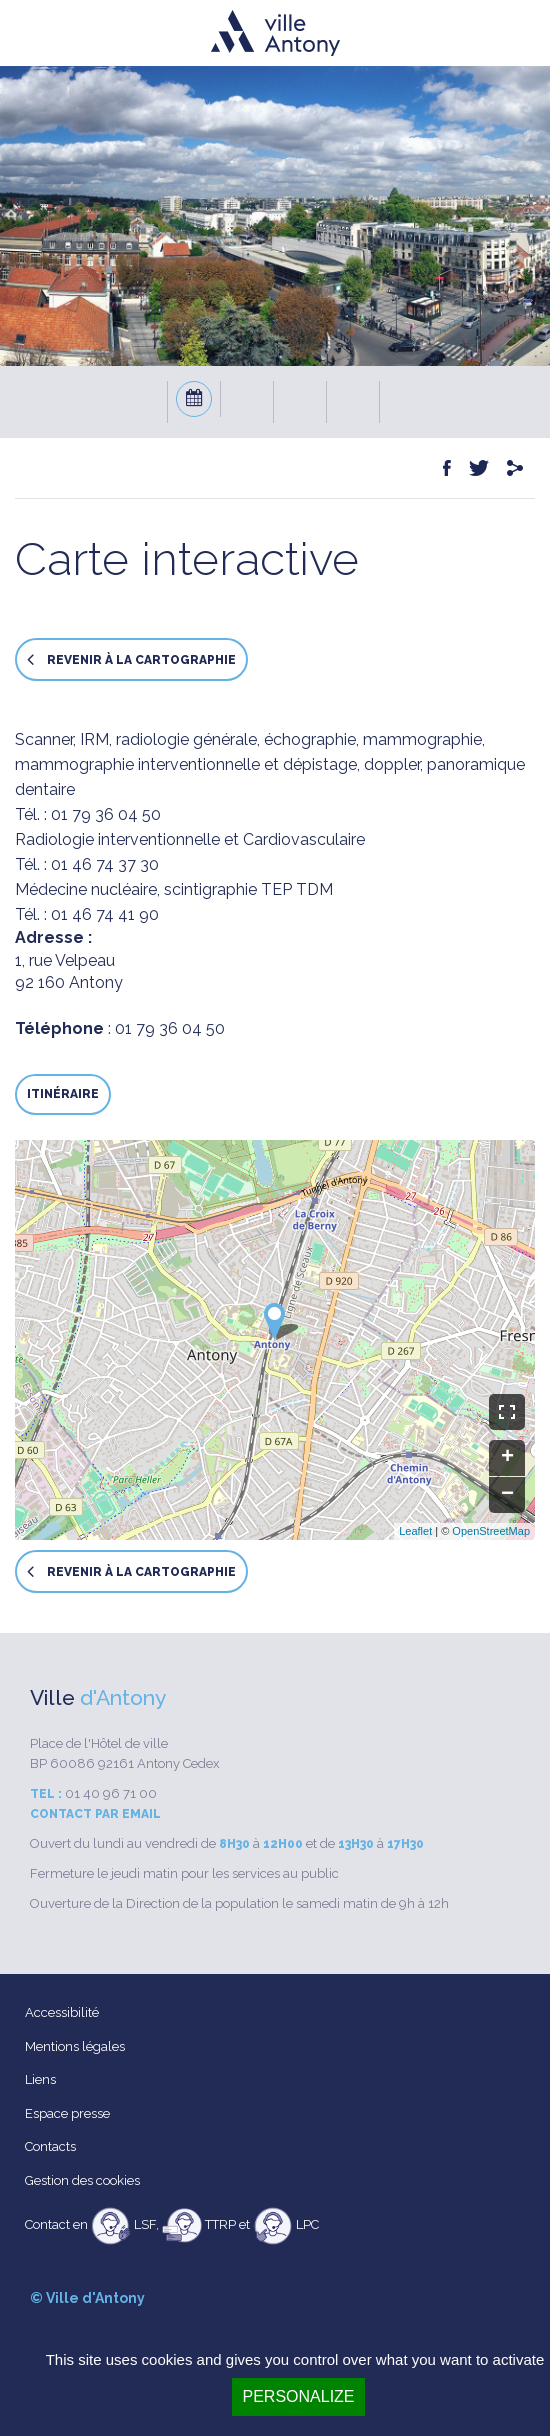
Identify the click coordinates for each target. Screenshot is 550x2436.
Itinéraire (63, 1094)
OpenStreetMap (491, 1531)
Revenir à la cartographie (131, 659)
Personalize (298, 2396)
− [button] (507, 1495)
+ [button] (507, 1458)
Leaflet (415, 1531)
